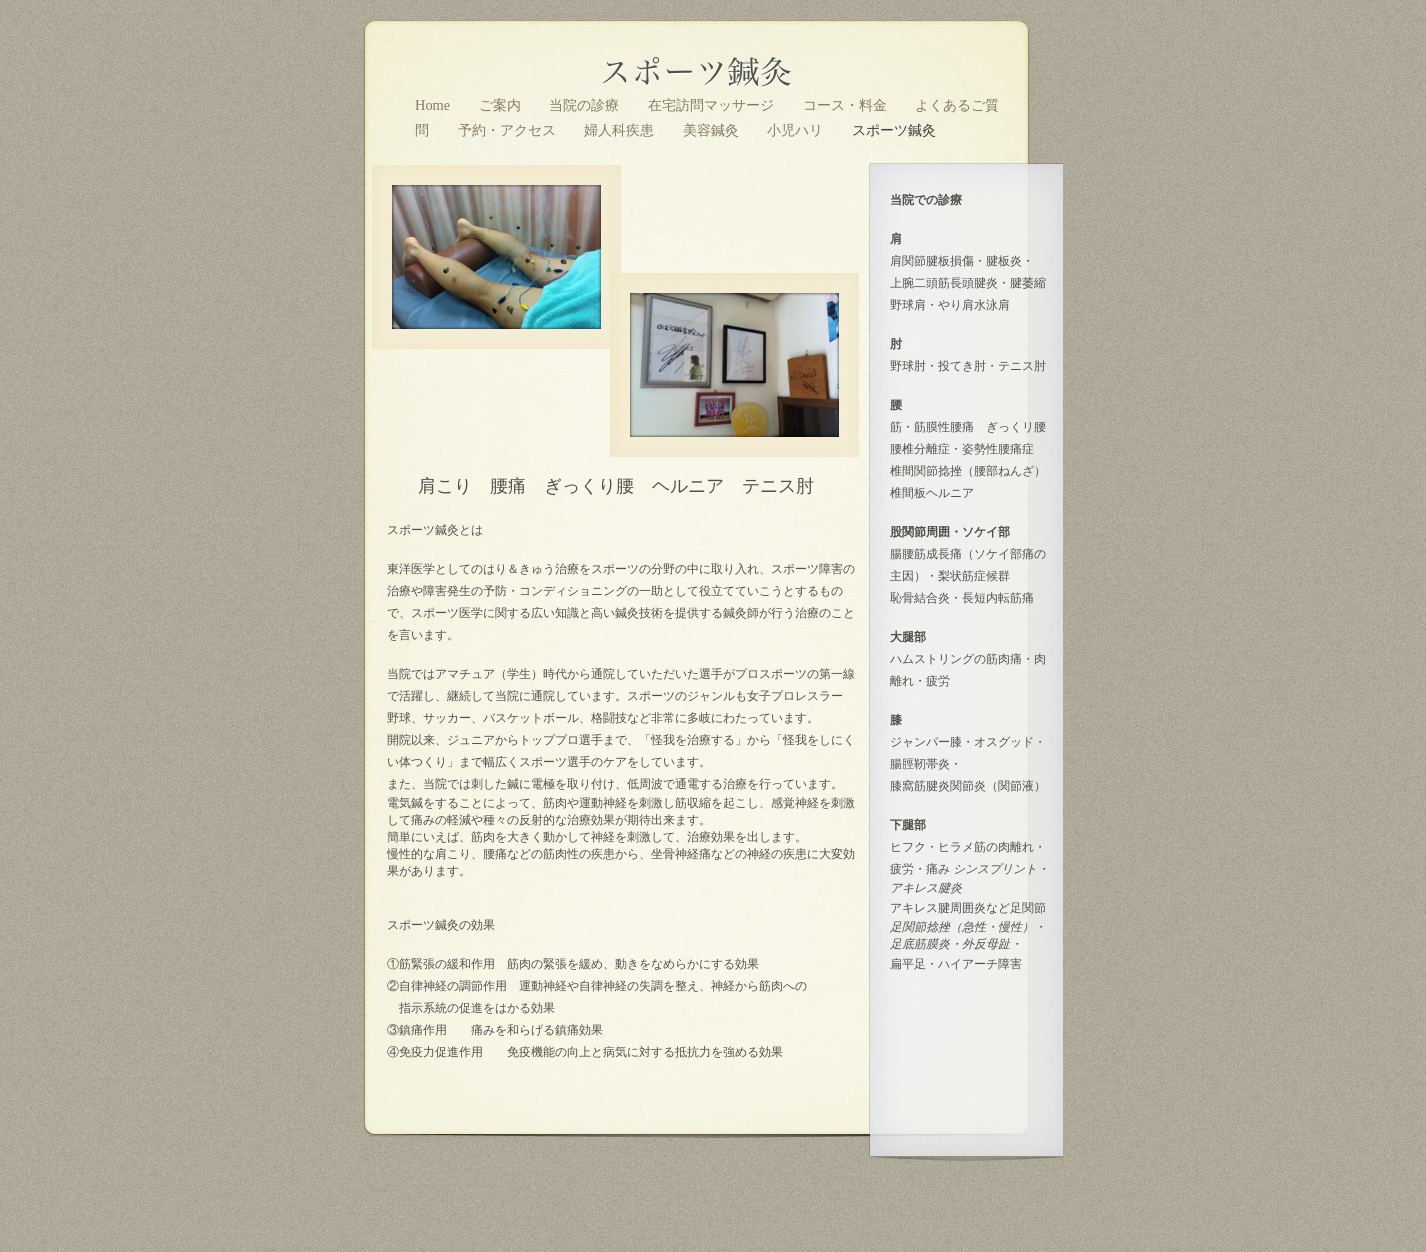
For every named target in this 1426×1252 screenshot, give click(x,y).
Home (434, 105)
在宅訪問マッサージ (713, 105)
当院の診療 (586, 105)
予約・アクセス (509, 130)
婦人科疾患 (621, 130)
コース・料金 (847, 105)
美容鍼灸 (713, 130)
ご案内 (502, 105)
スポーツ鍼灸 (894, 130)
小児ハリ (797, 130)
